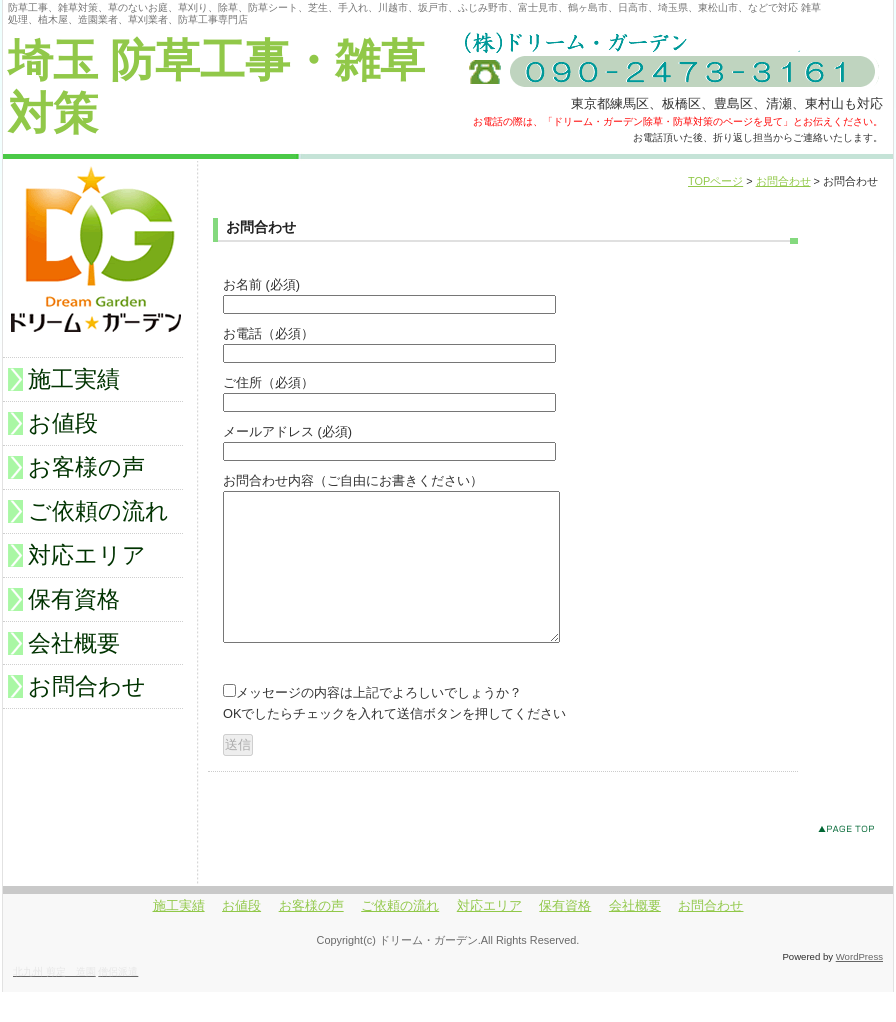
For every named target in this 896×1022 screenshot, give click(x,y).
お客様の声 (86, 467)
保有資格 (74, 599)
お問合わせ (783, 181)
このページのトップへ (850, 862)
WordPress (859, 986)
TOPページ (715, 181)
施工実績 (74, 379)
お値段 (63, 423)
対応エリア (87, 555)
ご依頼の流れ (98, 511)
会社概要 (74, 643)
